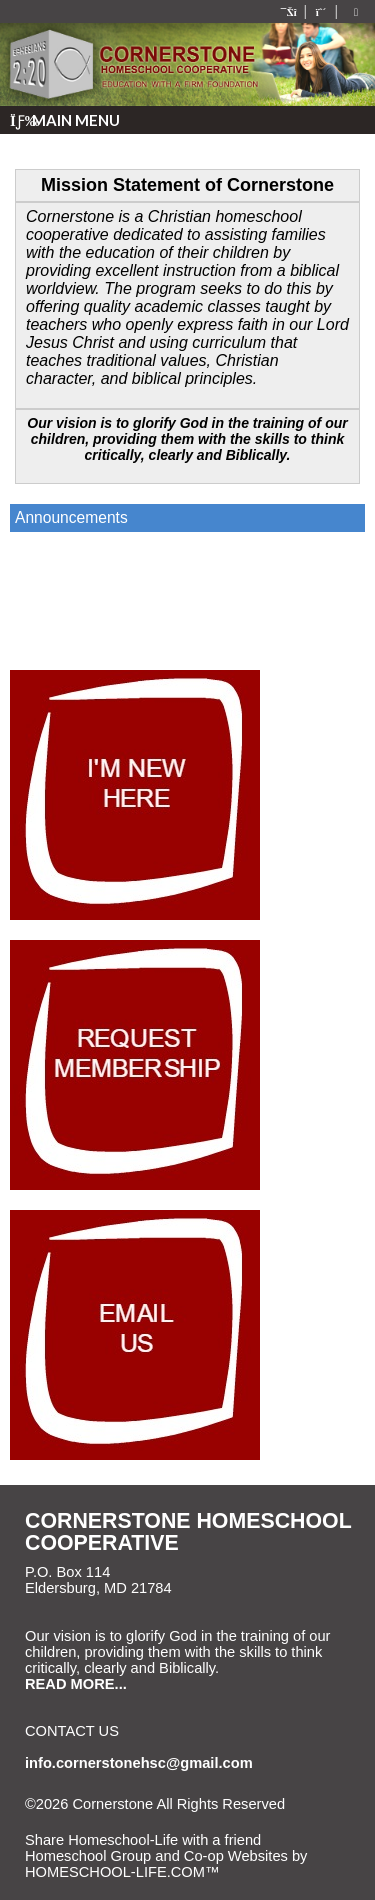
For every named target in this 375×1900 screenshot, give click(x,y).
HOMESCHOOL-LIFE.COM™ (122, 1872)
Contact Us (72, 1731)
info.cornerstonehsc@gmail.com (139, 1763)
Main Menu (65, 120)
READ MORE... (76, 1684)
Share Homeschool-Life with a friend (143, 1840)
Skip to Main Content (108, 1820)
